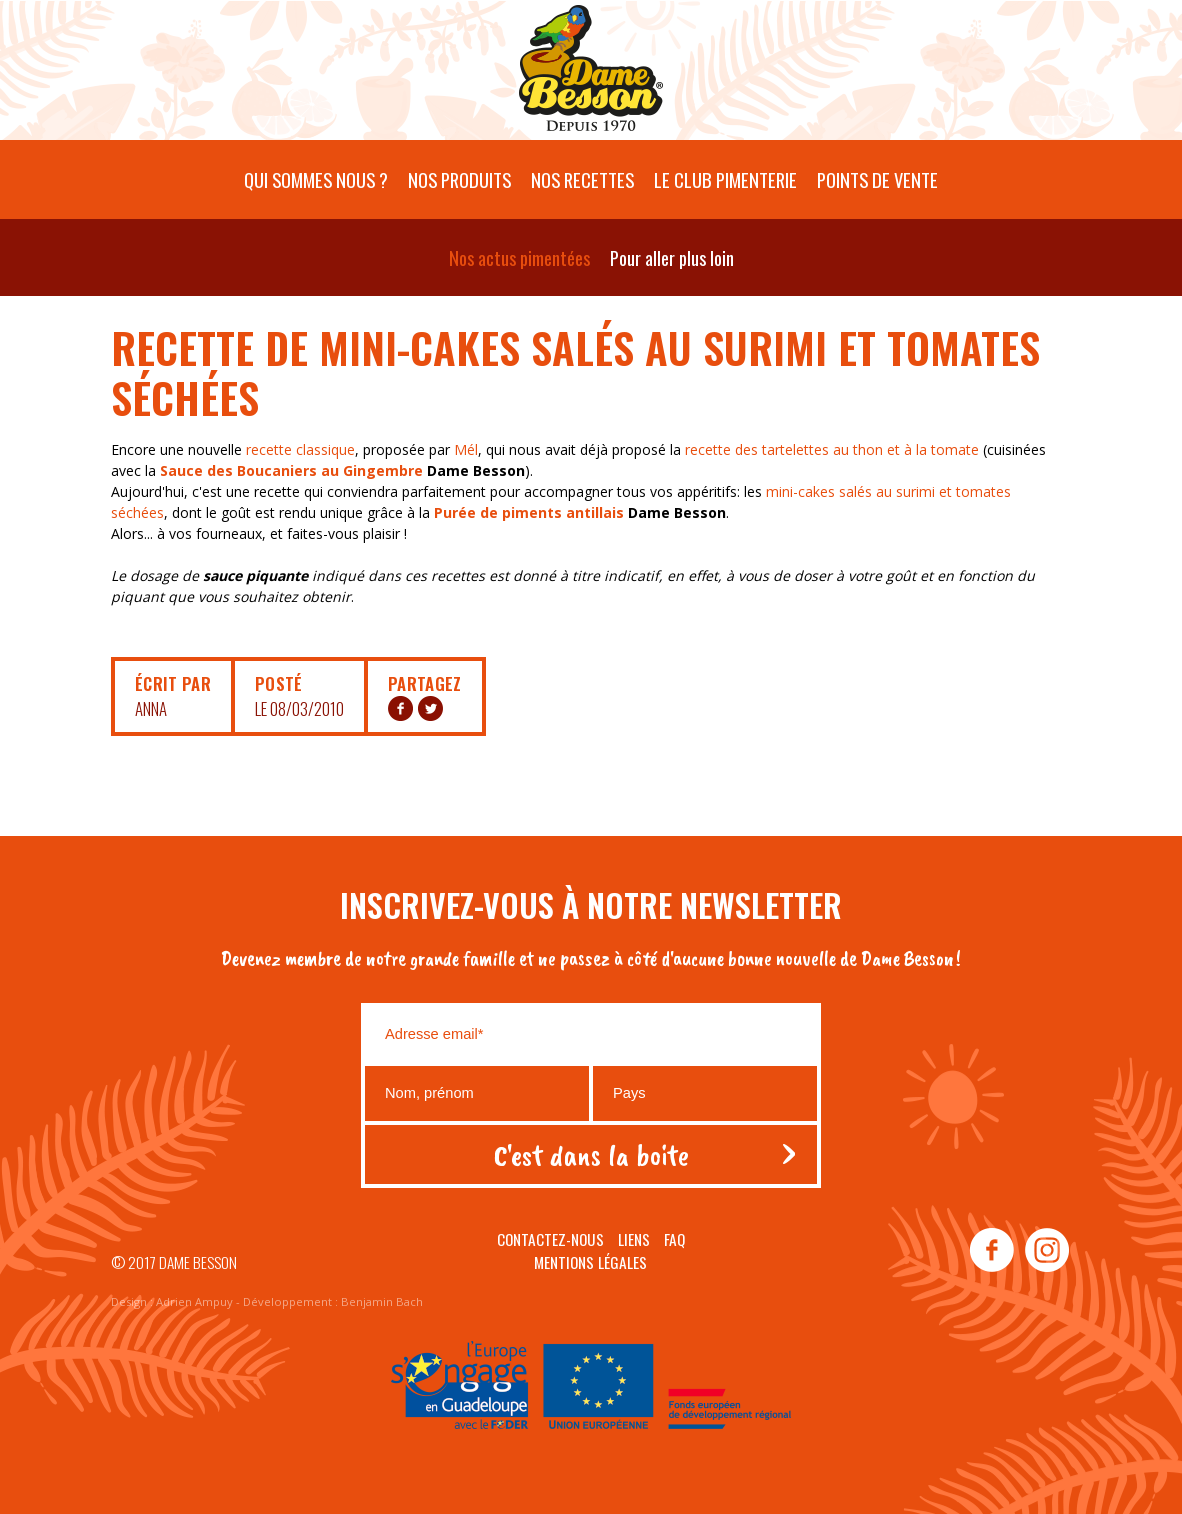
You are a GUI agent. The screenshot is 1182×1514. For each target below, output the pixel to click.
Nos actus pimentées (519, 257)
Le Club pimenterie (725, 179)
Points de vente (877, 179)
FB (400, 708)
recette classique (300, 449)
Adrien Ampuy (194, 1301)
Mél (466, 449)
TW (430, 708)
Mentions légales (590, 1262)
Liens (634, 1239)
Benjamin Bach (382, 1301)
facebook (992, 1251)
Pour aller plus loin (672, 257)
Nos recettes (582, 179)
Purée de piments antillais (529, 512)
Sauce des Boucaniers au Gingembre (291, 470)
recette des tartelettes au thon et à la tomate (832, 449)
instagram (1046, 1251)
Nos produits (459, 179)
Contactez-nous (550, 1239)
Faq (674, 1239)
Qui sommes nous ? (316, 179)
